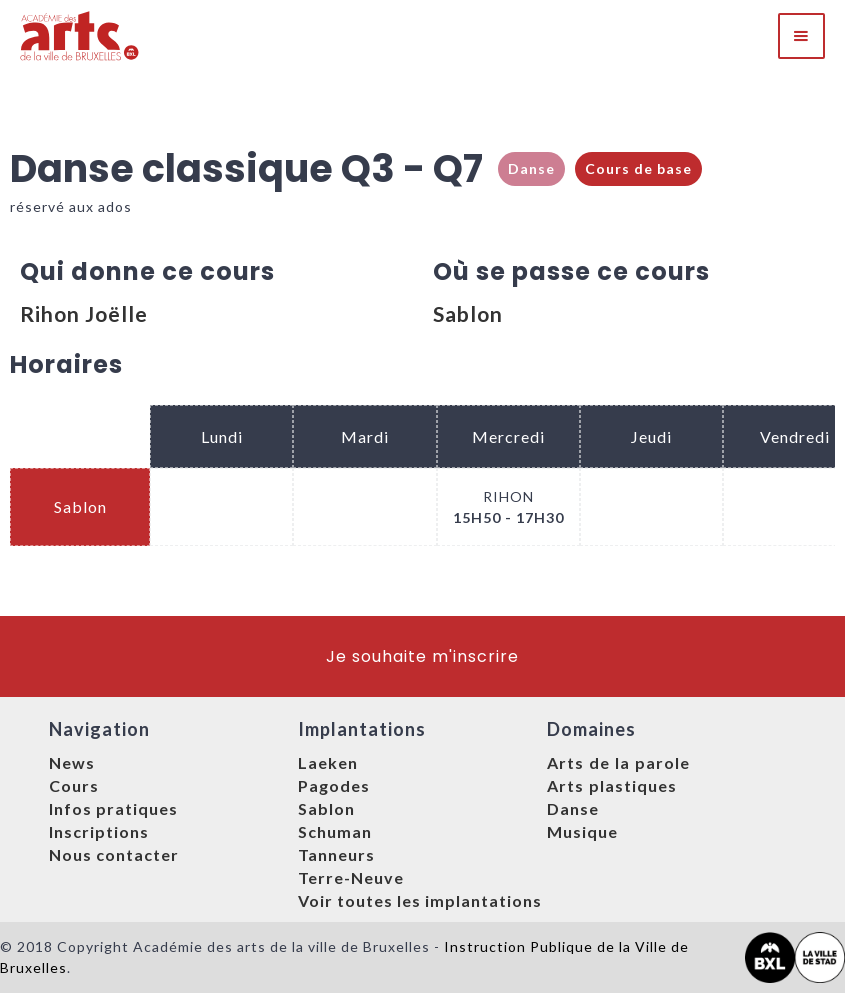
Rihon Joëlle (84, 313)
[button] (801, 36)
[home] (80, 36)
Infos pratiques (113, 808)
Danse (531, 168)
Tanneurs (336, 854)
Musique (582, 831)
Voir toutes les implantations (420, 900)
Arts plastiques (612, 785)
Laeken (328, 762)
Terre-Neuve (351, 877)
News (72, 762)
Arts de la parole (618, 762)
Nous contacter (114, 854)
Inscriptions (99, 831)
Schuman (335, 831)
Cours (74, 785)
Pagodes (334, 785)
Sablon (468, 313)
